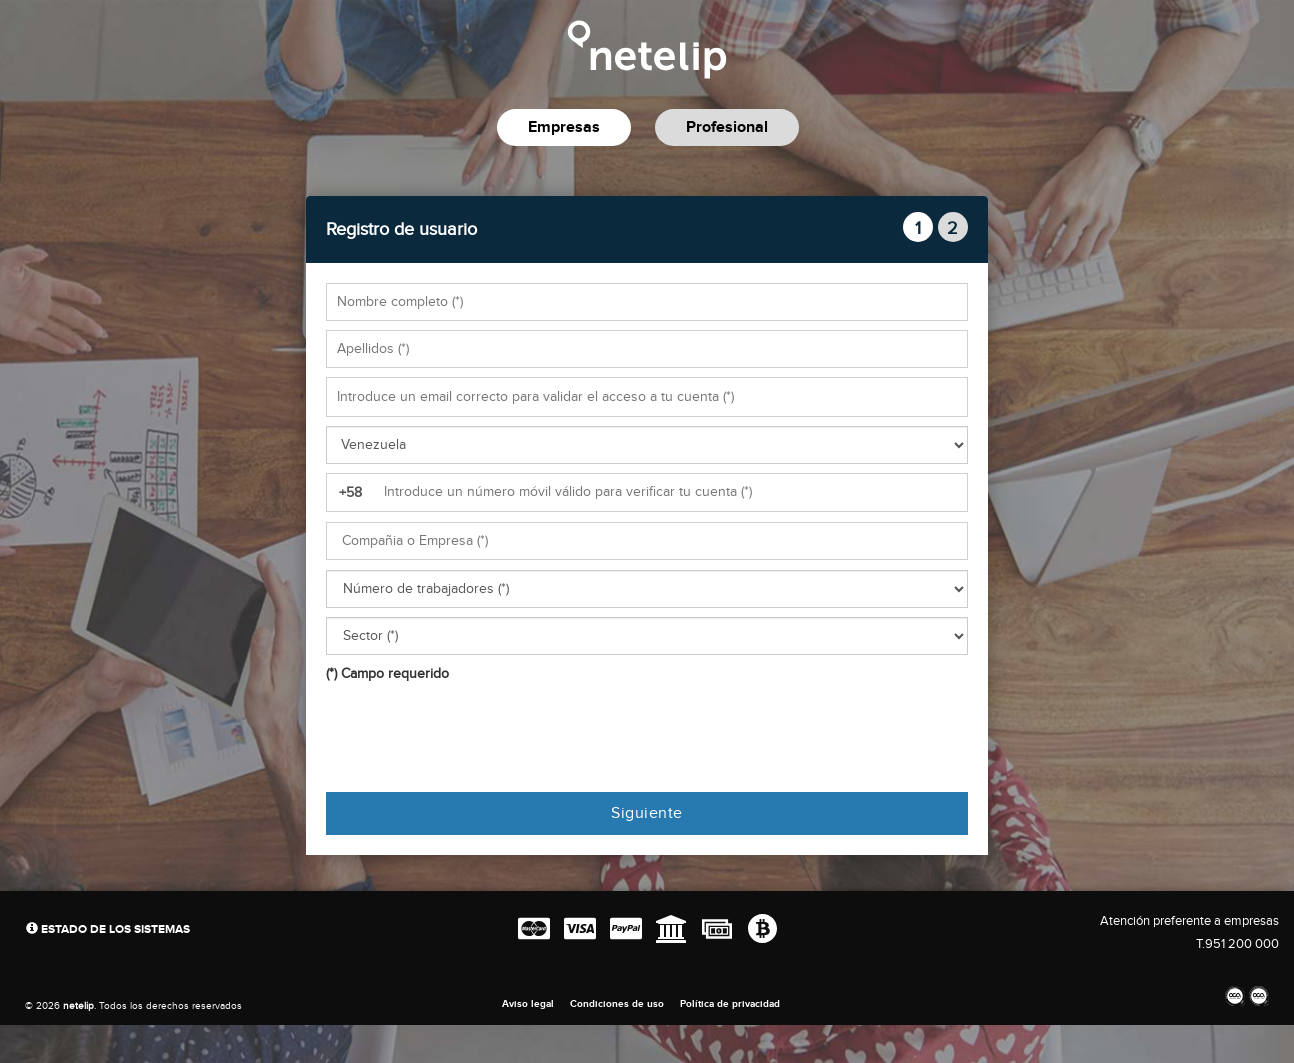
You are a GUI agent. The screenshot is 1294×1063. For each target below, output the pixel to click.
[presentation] (478, 738)
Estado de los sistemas (108, 929)
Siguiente (647, 813)
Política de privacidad (730, 1004)
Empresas (564, 127)
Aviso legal (528, 1004)
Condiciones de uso (617, 1004)
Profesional (727, 127)
